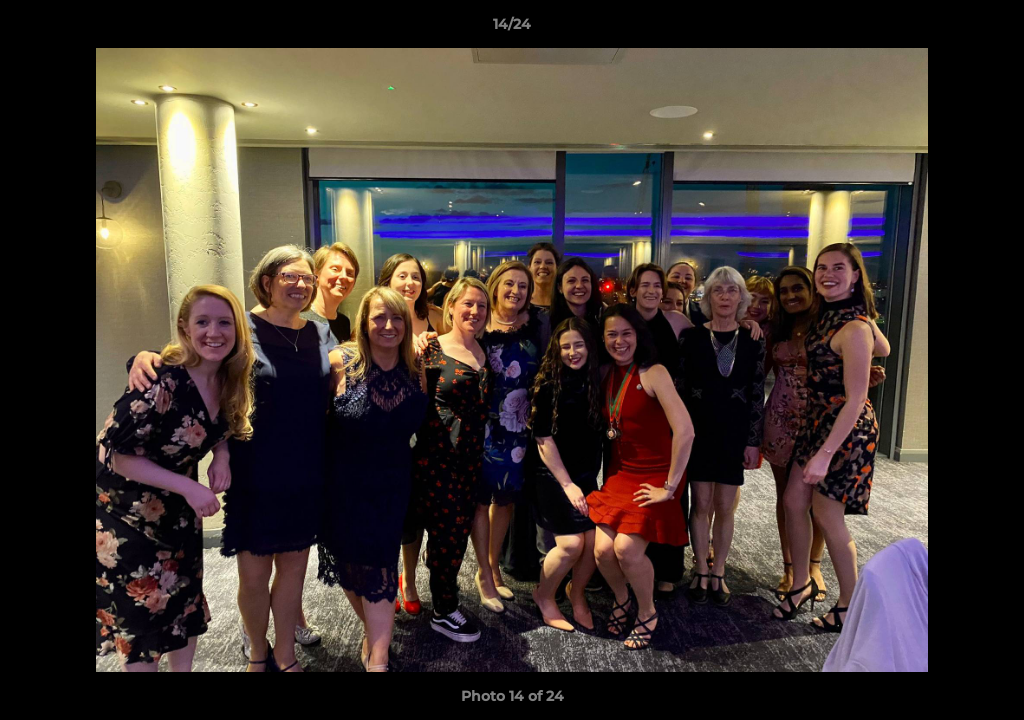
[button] (988, 29)
